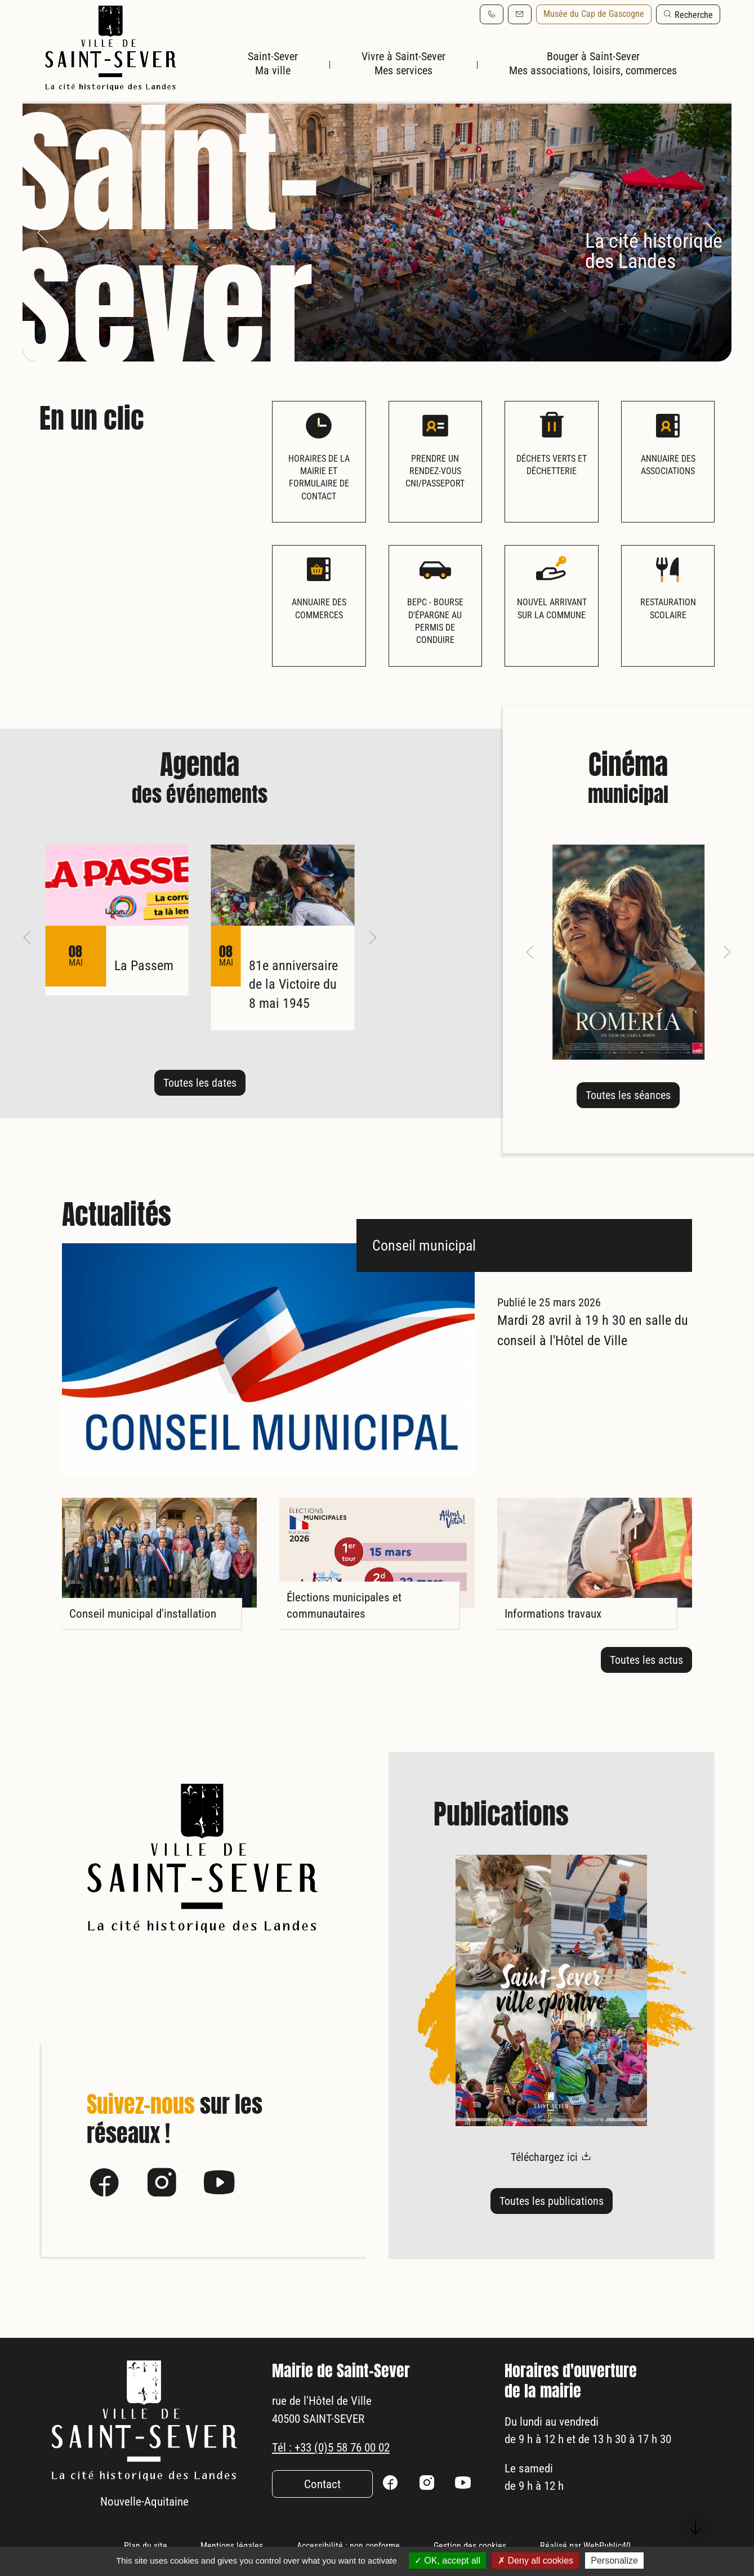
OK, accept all (447, 2560)
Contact (322, 2506)
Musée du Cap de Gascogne (593, 13)
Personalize (614, 2560)
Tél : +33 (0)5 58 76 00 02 (342, 2467)
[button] (688, 14)
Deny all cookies (535, 2560)
